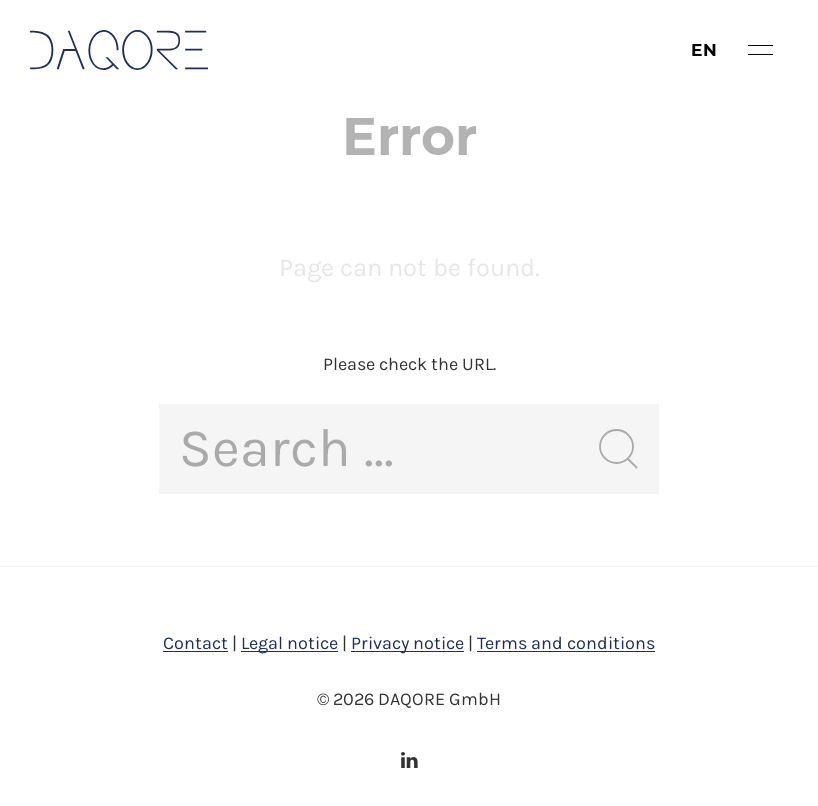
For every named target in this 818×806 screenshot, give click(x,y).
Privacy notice (407, 643)
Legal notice (289, 643)
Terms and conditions (566, 643)
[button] (760, 50)
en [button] (704, 50)
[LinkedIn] (409, 760)
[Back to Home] (119, 50)
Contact (195, 643)
